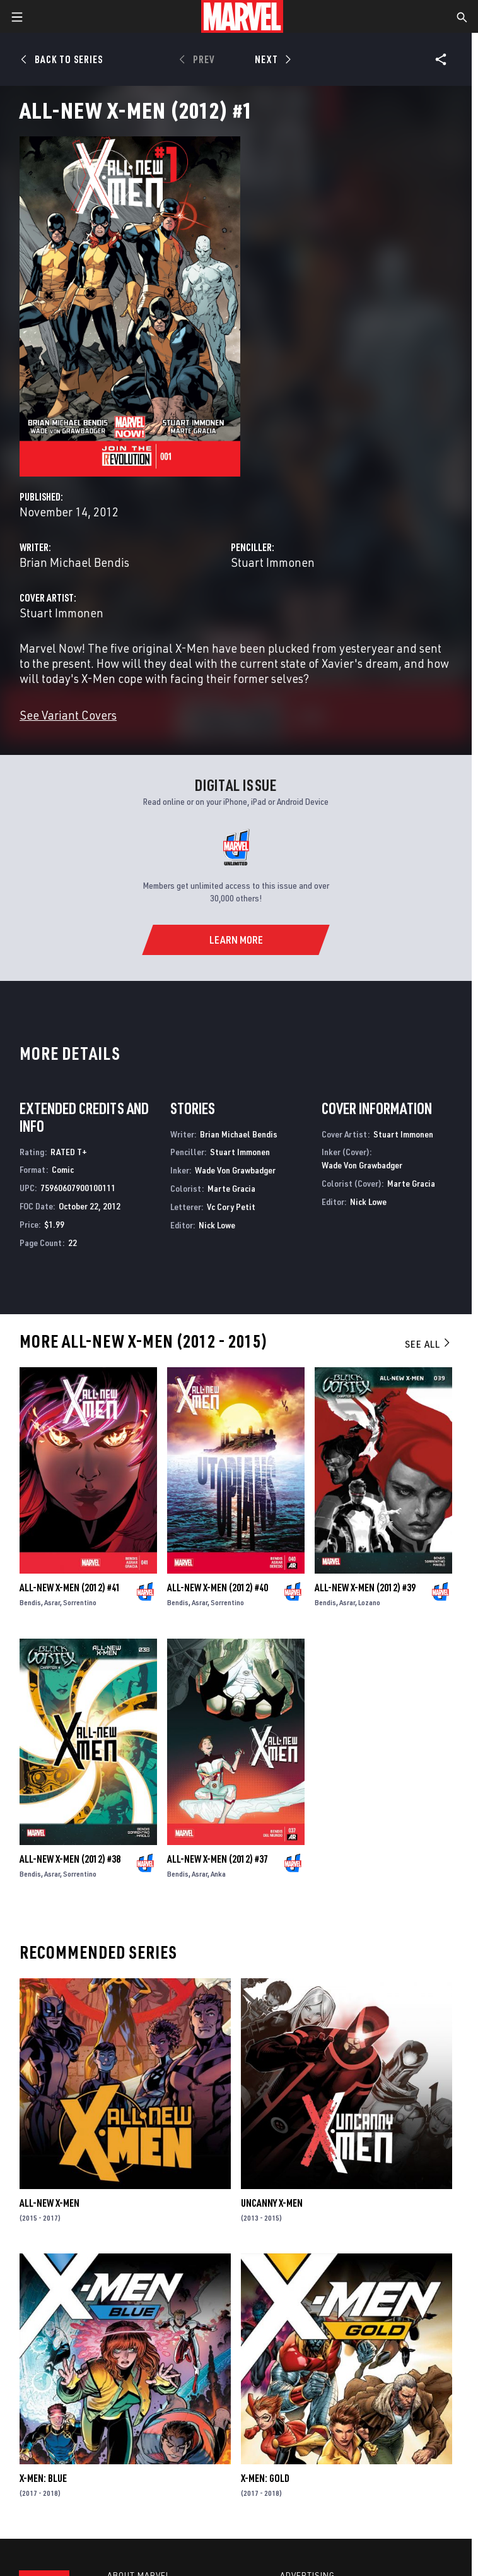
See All (428, 1344)
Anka (218, 1874)
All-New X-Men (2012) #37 (217, 1859)
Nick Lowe (217, 1225)
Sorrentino (79, 1602)
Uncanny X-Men (272, 2203)
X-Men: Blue (43, 2478)
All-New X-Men (49, 2203)
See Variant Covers (68, 715)
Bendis (30, 1602)
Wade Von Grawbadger (235, 1170)
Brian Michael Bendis (74, 562)
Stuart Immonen (273, 562)
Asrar (52, 1602)
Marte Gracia (231, 1188)
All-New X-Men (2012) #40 (217, 1587)
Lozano (369, 1602)
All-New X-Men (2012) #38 (70, 1859)
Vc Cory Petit (231, 1206)
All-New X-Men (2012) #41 (70, 1587)
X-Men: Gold (265, 2478)
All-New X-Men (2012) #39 (365, 1587)
